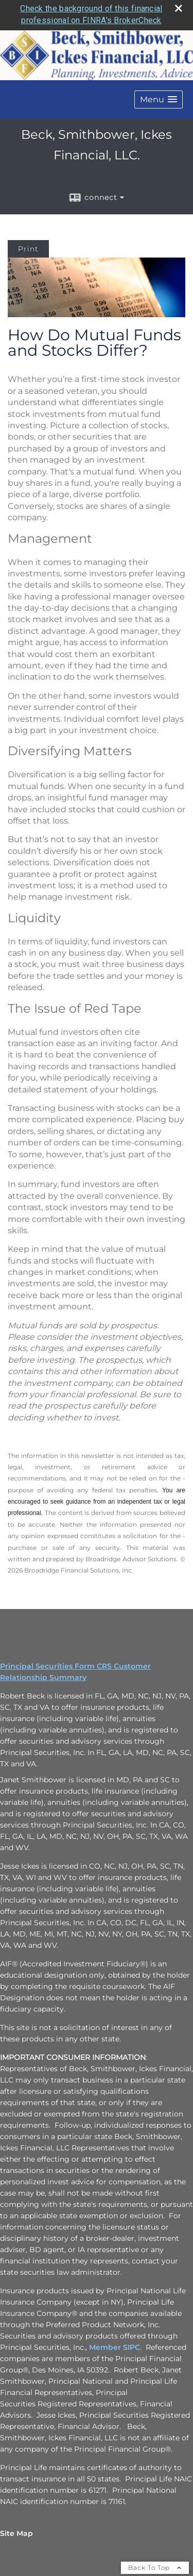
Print (28, 246)
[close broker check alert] (178, 6)
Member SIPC (114, 2344)
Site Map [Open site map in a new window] (16, 2530)
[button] (158, 97)
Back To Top (155, 2565)
